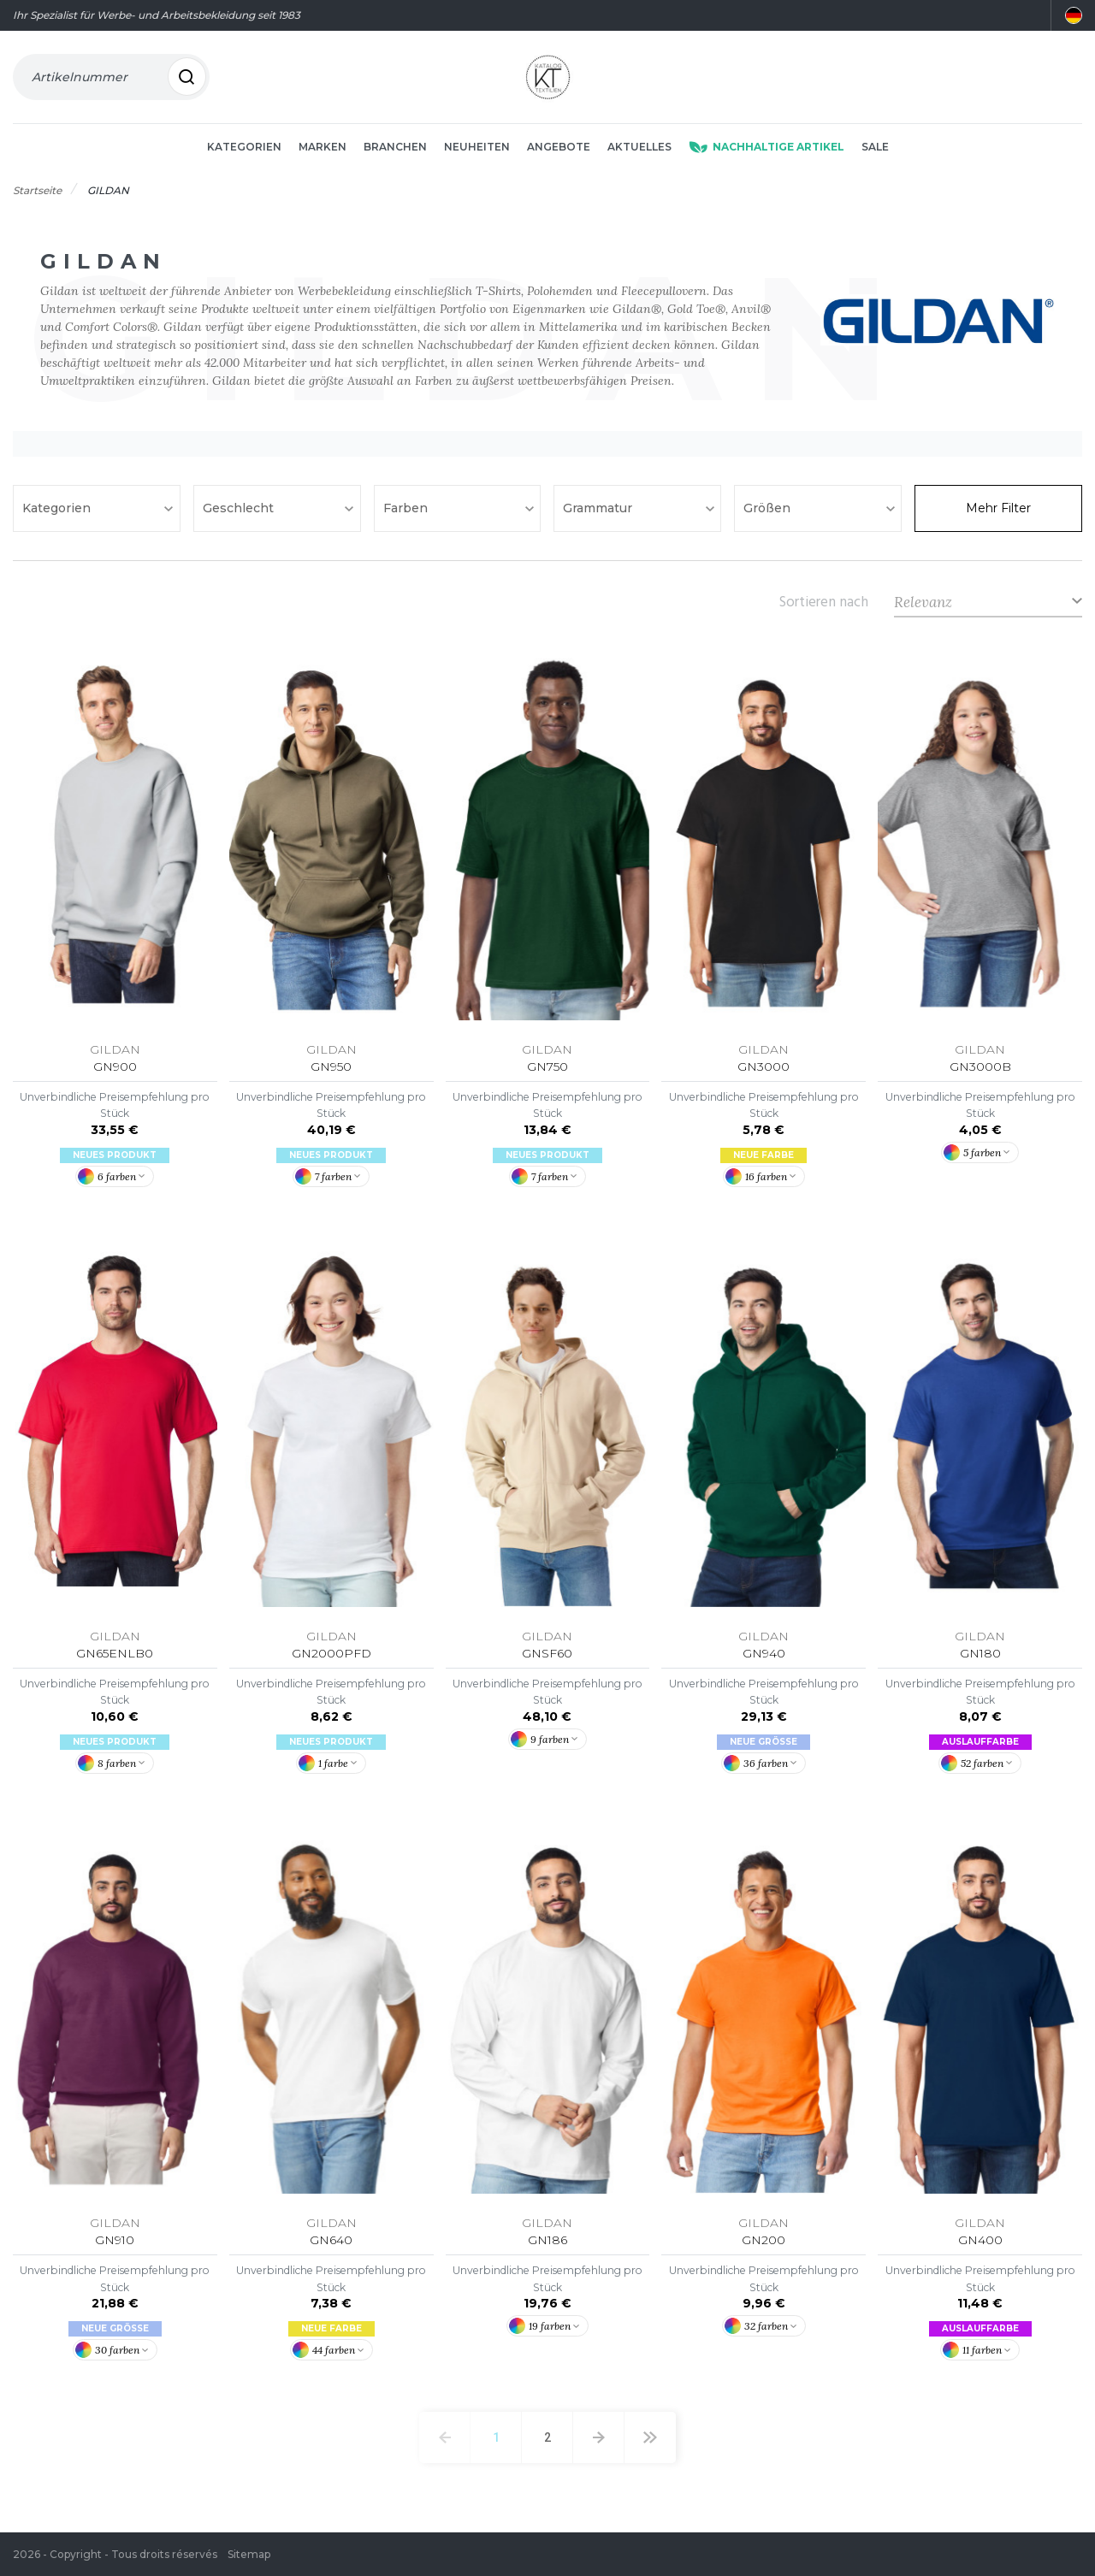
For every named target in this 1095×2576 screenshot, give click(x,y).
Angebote (558, 146)
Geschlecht (240, 509)
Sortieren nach (823, 602)
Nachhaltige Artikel (766, 146)
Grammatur (599, 509)
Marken (322, 146)
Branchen (395, 146)
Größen (768, 509)
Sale (875, 146)
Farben (407, 509)
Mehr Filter (998, 509)
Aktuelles (639, 146)
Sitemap (249, 2554)
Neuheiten (477, 146)
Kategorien (244, 146)
